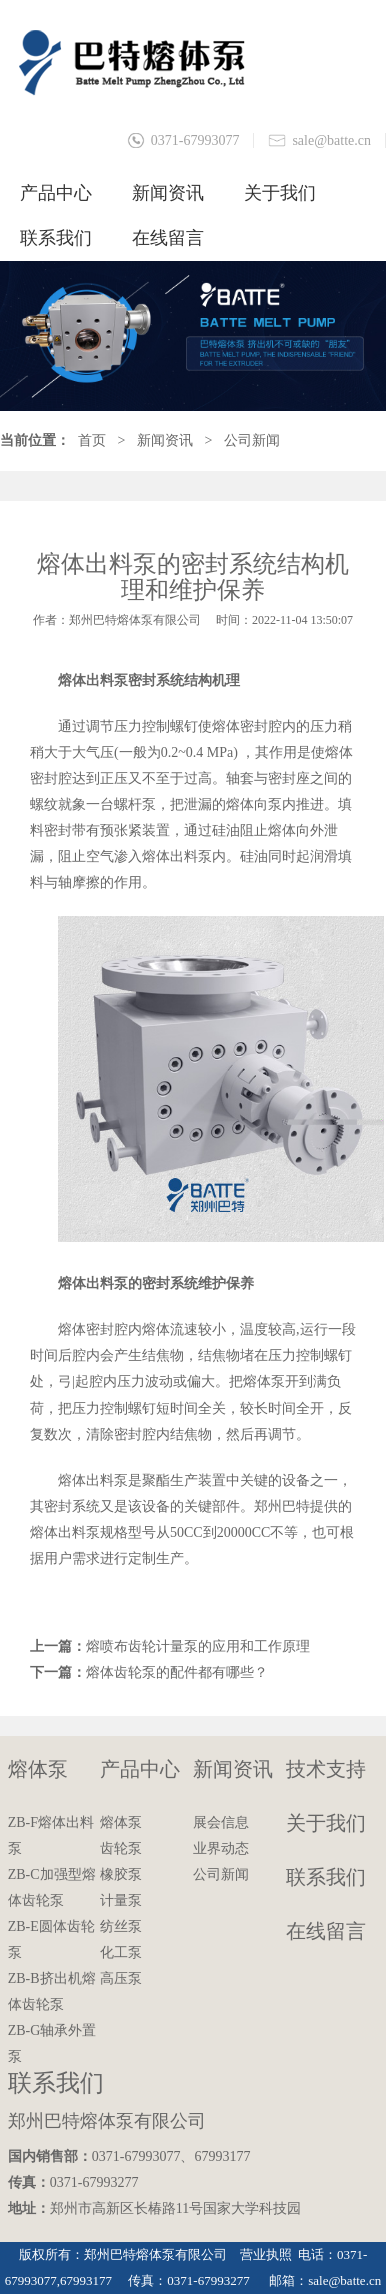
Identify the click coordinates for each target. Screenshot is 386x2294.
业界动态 (221, 1848)
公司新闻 (252, 440)
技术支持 (326, 1769)
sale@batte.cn (331, 140)
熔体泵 (38, 1769)
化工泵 (121, 1952)
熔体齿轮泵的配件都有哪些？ (177, 1672)
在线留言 (168, 238)
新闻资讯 (168, 193)
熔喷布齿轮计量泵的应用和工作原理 (198, 1646)
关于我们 (280, 193)
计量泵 (121, 1900)
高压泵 (121, 1978)
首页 (92, 440)
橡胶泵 (121, 1874)
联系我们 (56, 238)
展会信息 (221, 1822)
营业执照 (266, 2254)
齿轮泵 (121, 1848)
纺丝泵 (121, 1926)
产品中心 (56, 193)
